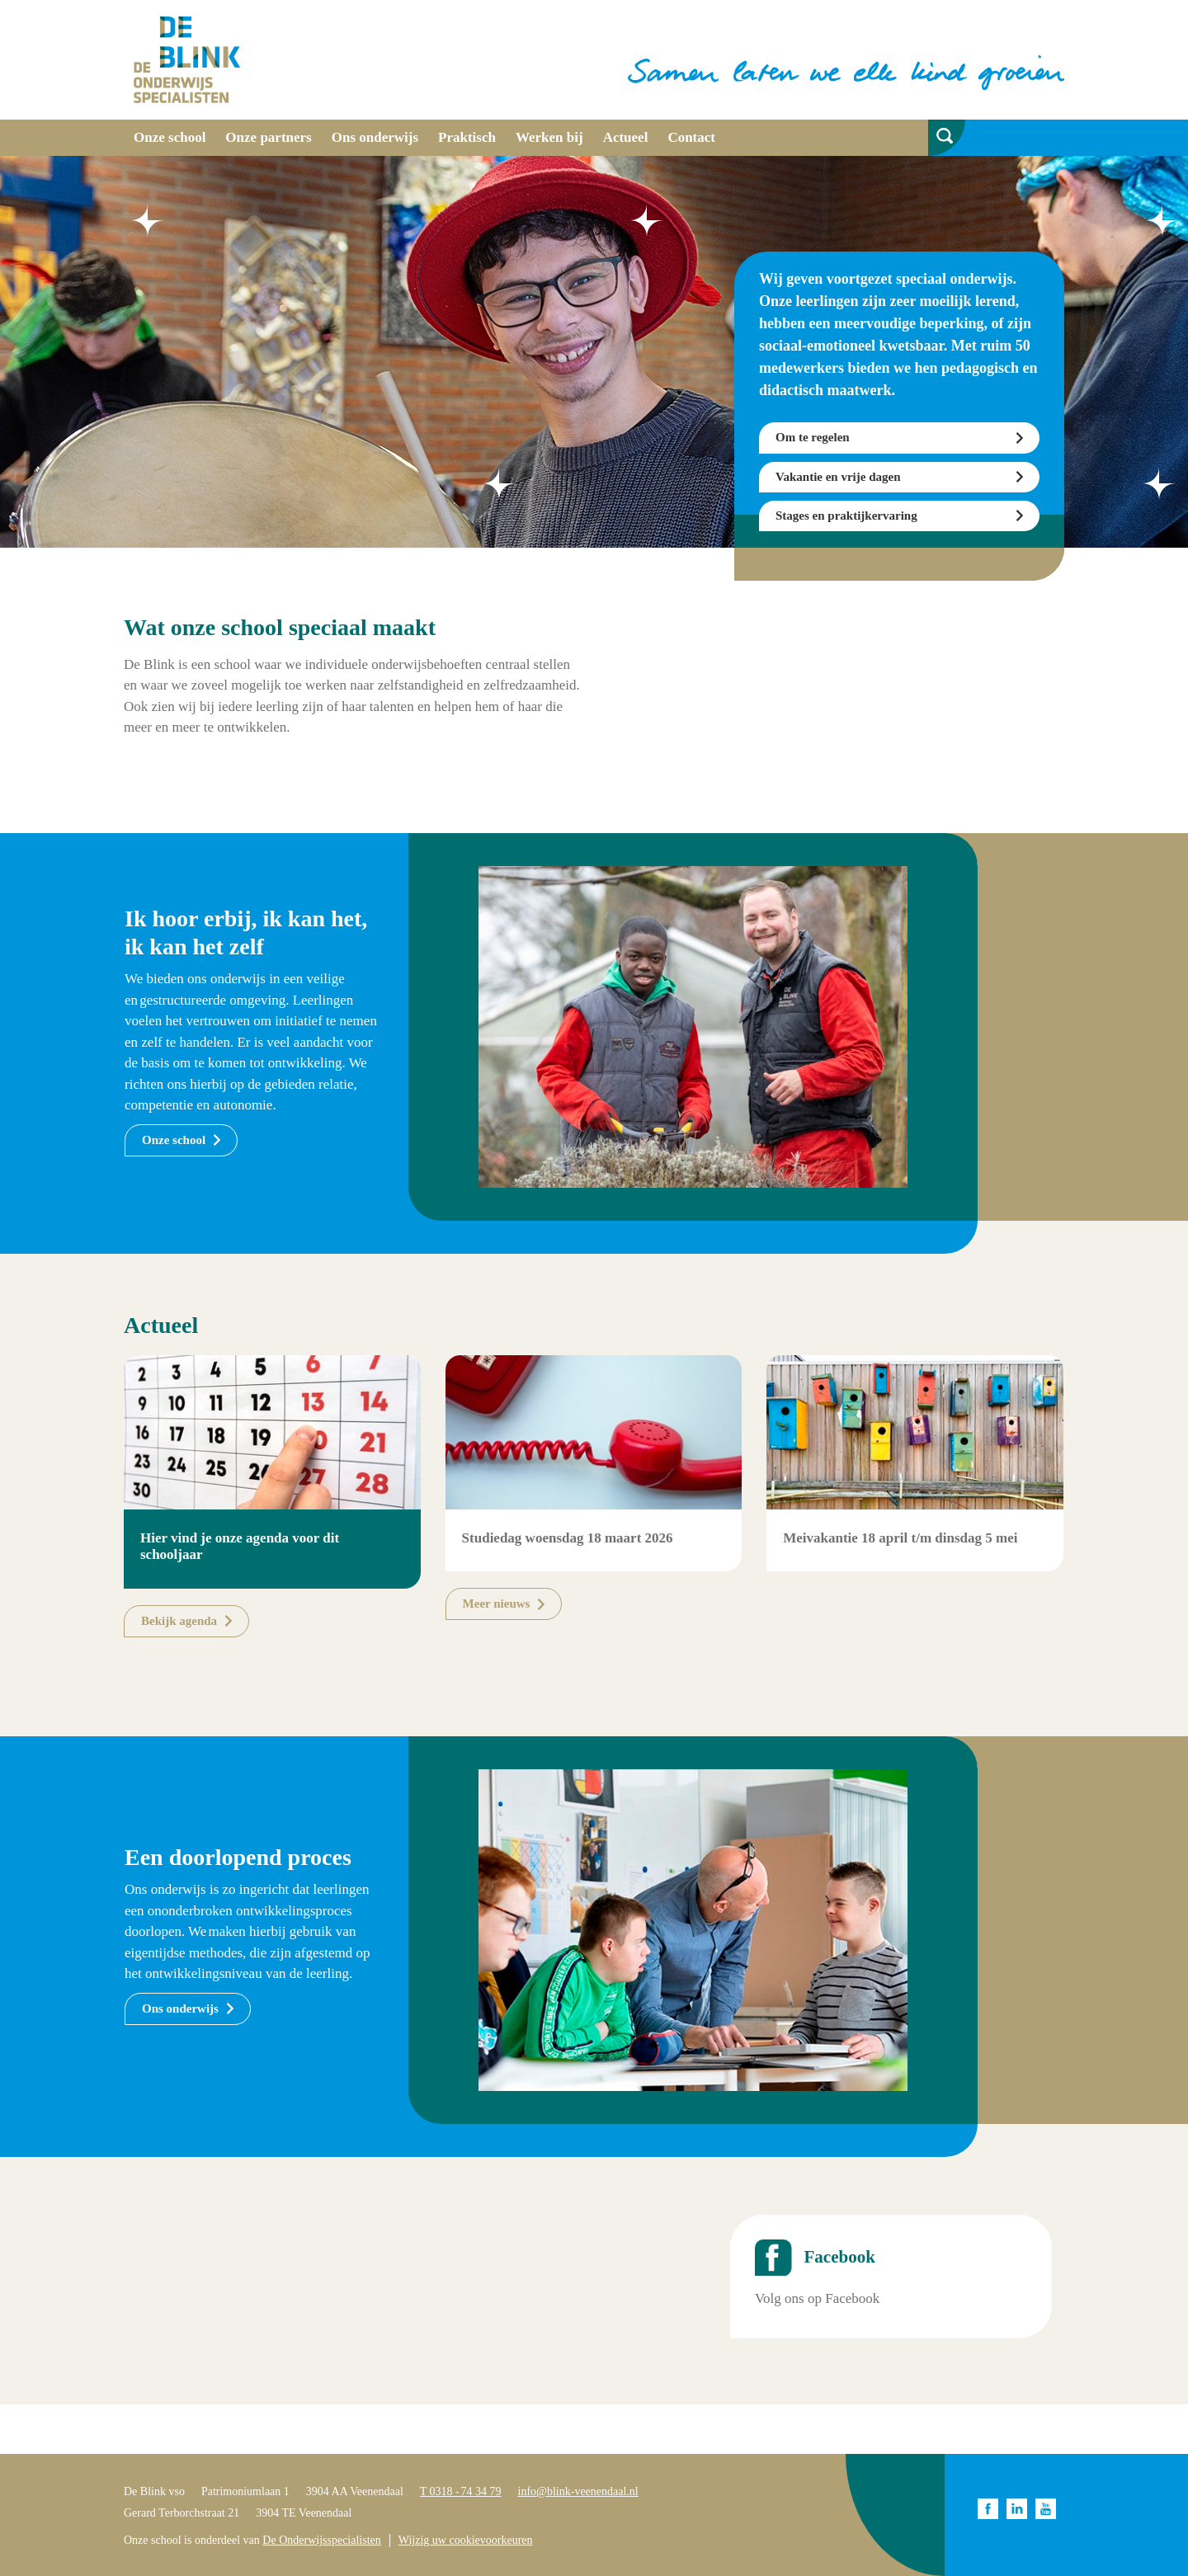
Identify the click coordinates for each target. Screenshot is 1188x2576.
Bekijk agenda (179, 1620)
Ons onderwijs (375, 137)
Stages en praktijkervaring (846, 515)
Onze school (169, 137)
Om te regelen (813, 437)
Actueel (625, 137)
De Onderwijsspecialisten (321, 2540)
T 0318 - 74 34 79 (461, 2491)
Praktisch (467, 137)
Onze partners (268, 137)
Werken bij (549, 137)
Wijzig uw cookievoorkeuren (465, 2540)
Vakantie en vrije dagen (838, 476)
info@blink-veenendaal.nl (578, 2491)
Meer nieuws (496, 1603)
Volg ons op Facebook (817, 2298)
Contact (691, 137)
